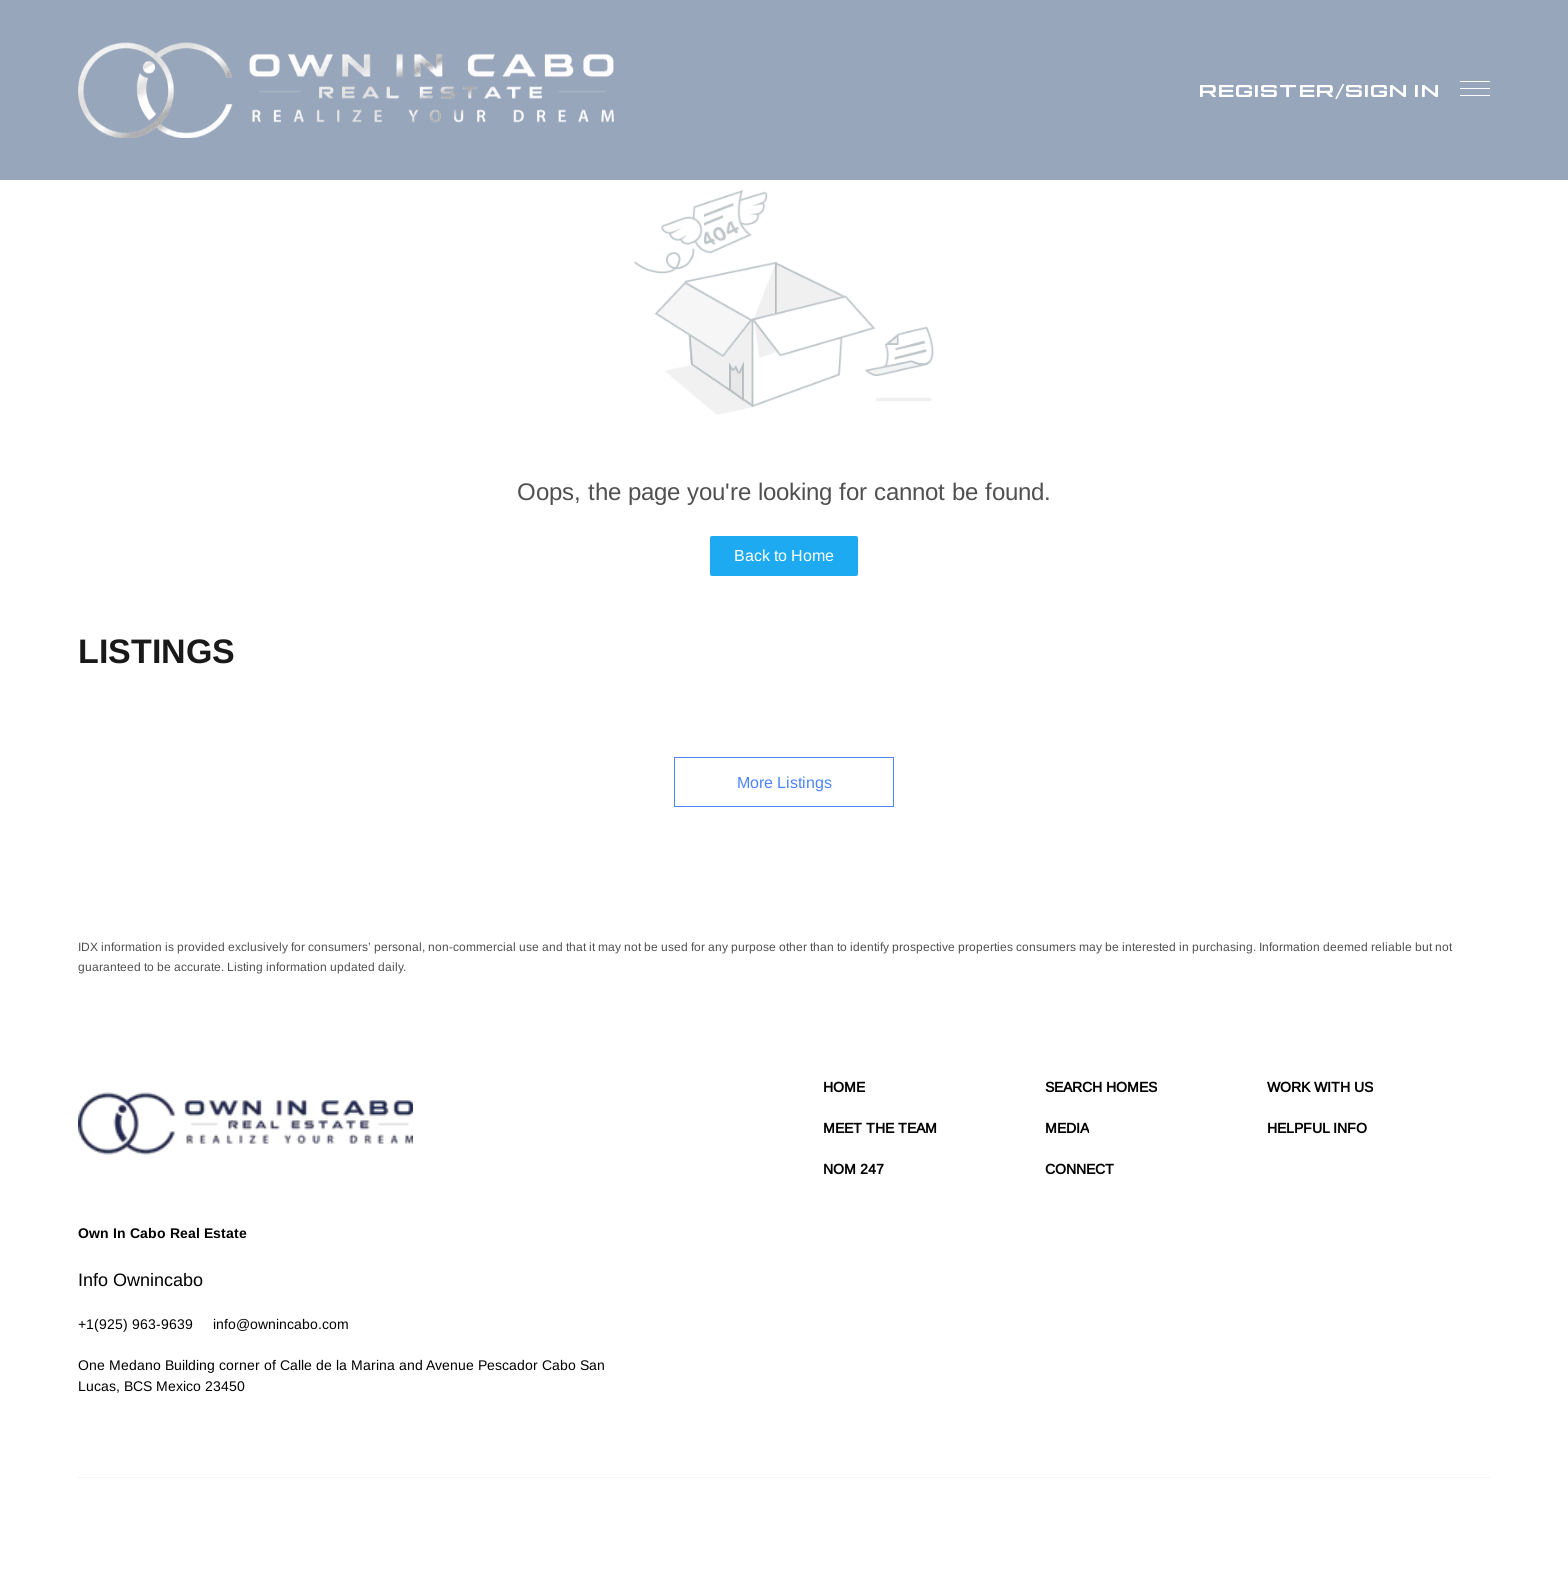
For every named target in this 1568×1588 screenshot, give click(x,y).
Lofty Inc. (170, 1528)
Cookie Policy (1106, 1528)
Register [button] (1267, 90)
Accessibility (1456, 1528)
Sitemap (1392, 1528)
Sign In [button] (1392, 90)
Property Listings (1315, 1528)
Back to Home (784, 555)
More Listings (784, 782)
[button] (346, 90)
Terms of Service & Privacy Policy (970, 1528)
